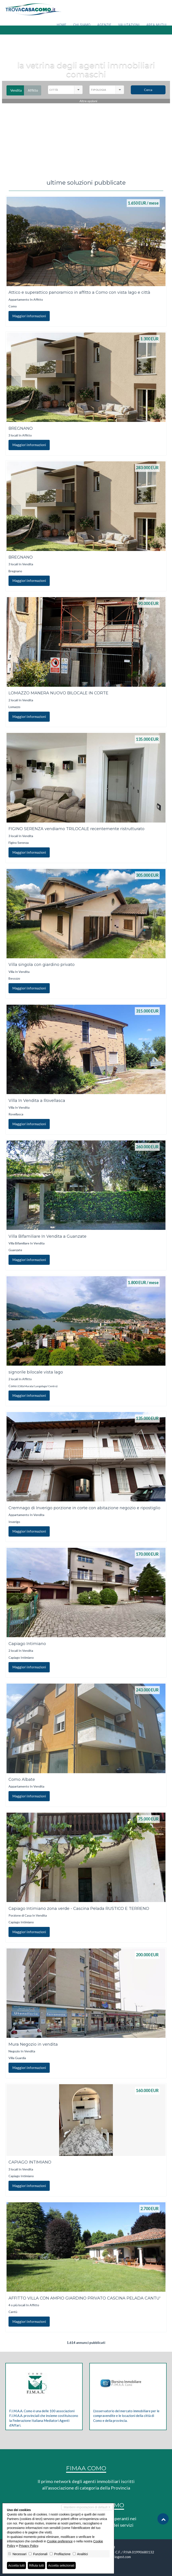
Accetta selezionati (61, 2565)
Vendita (17, 90)
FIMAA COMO (86, 2468)
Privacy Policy (28, 2546)
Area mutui (156, 26)
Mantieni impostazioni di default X (87, 2507)
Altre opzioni (88, 101)
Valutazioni (129, 26)
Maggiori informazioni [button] (29, 316)
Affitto (34, 90)
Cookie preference (60, 2541)
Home (61, 26)
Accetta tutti (16, 2565)
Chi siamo (82, 26)
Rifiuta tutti (36, 2565)
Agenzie (104, 26)
